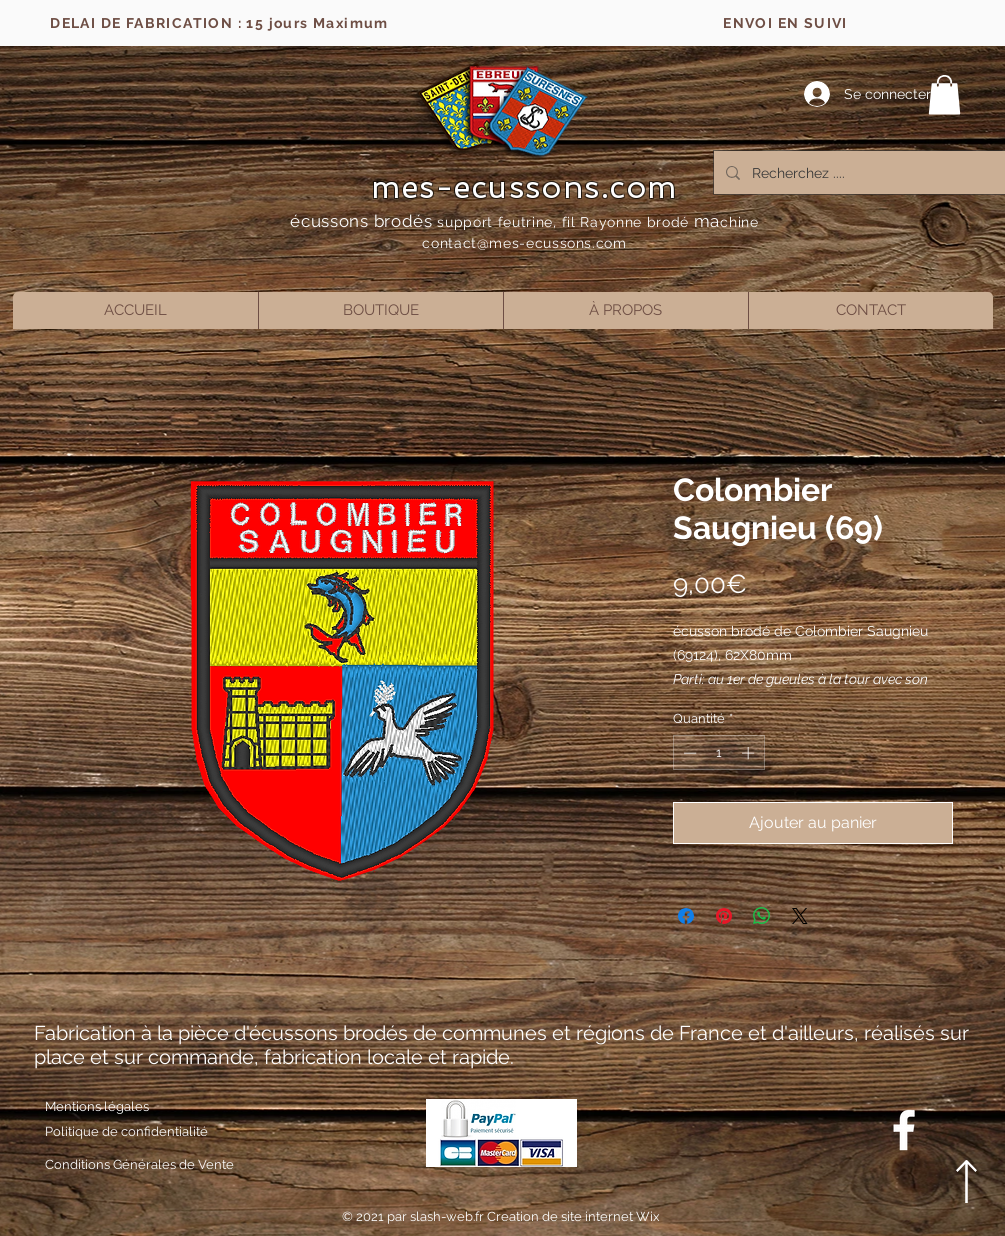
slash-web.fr (448, 1216)
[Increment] (750, 753)
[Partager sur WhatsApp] (762, 916)
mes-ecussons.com (524, 187)
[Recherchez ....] (863, 172)
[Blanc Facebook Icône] (904, 1130)
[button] (944, 94)
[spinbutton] (718, 753)
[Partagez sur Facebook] (686, 916)
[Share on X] (800, 916)
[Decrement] (688, 753)
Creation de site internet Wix (573, 1216)
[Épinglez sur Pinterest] (724, 916)
